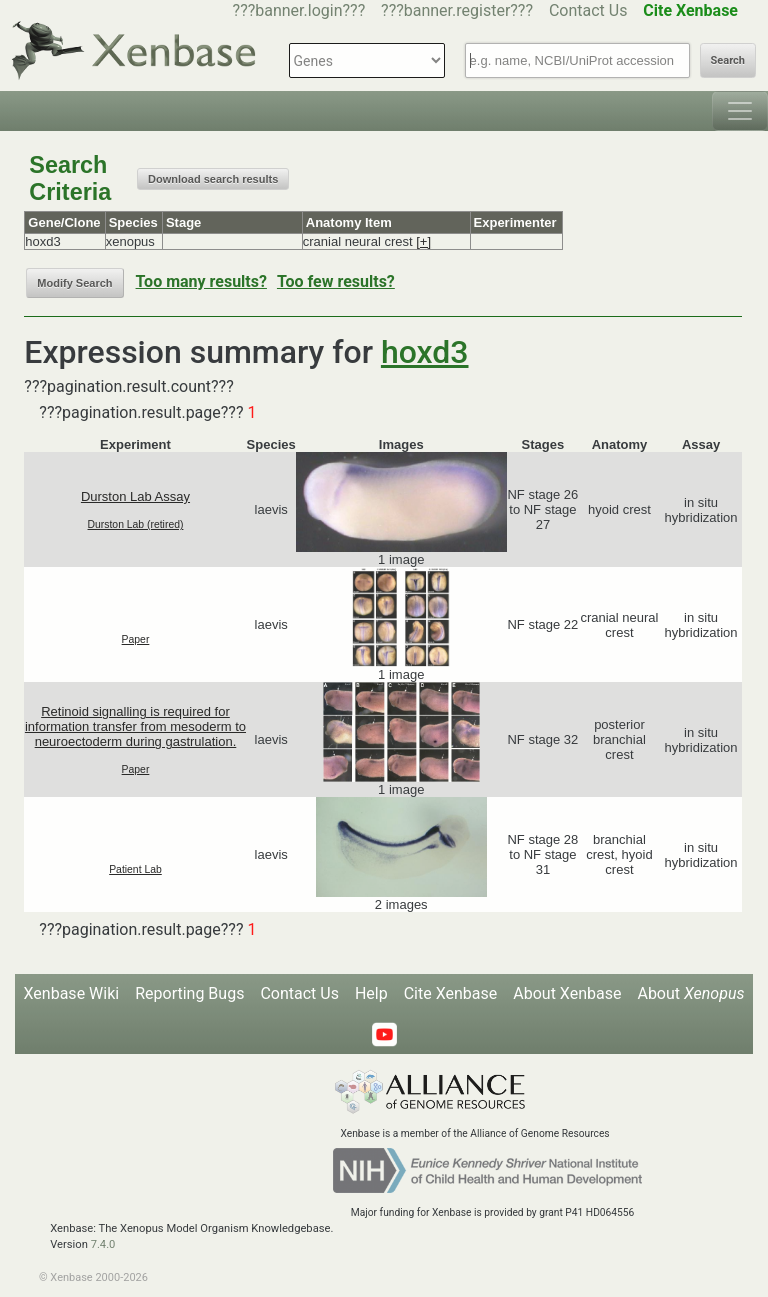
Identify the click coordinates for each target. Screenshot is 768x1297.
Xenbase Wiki (72, 993)
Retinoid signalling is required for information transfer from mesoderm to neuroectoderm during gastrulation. (135, 726)
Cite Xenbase (451, 993)
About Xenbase (567, 993)
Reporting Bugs (189, 993)
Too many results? (201, 281)
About (690, 993)
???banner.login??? (299, 10)
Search (728, 60)
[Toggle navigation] (740, 111)
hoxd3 (425, 352)
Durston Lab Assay (135, 496)
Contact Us (588, 10)
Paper (136, 639)
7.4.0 (103, 1244)
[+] (423, 241)
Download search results (213, 179)
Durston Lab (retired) (136, 524)
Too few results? (336, 281)
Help (371, 993)
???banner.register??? (457, 10)
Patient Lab (135, 869)
